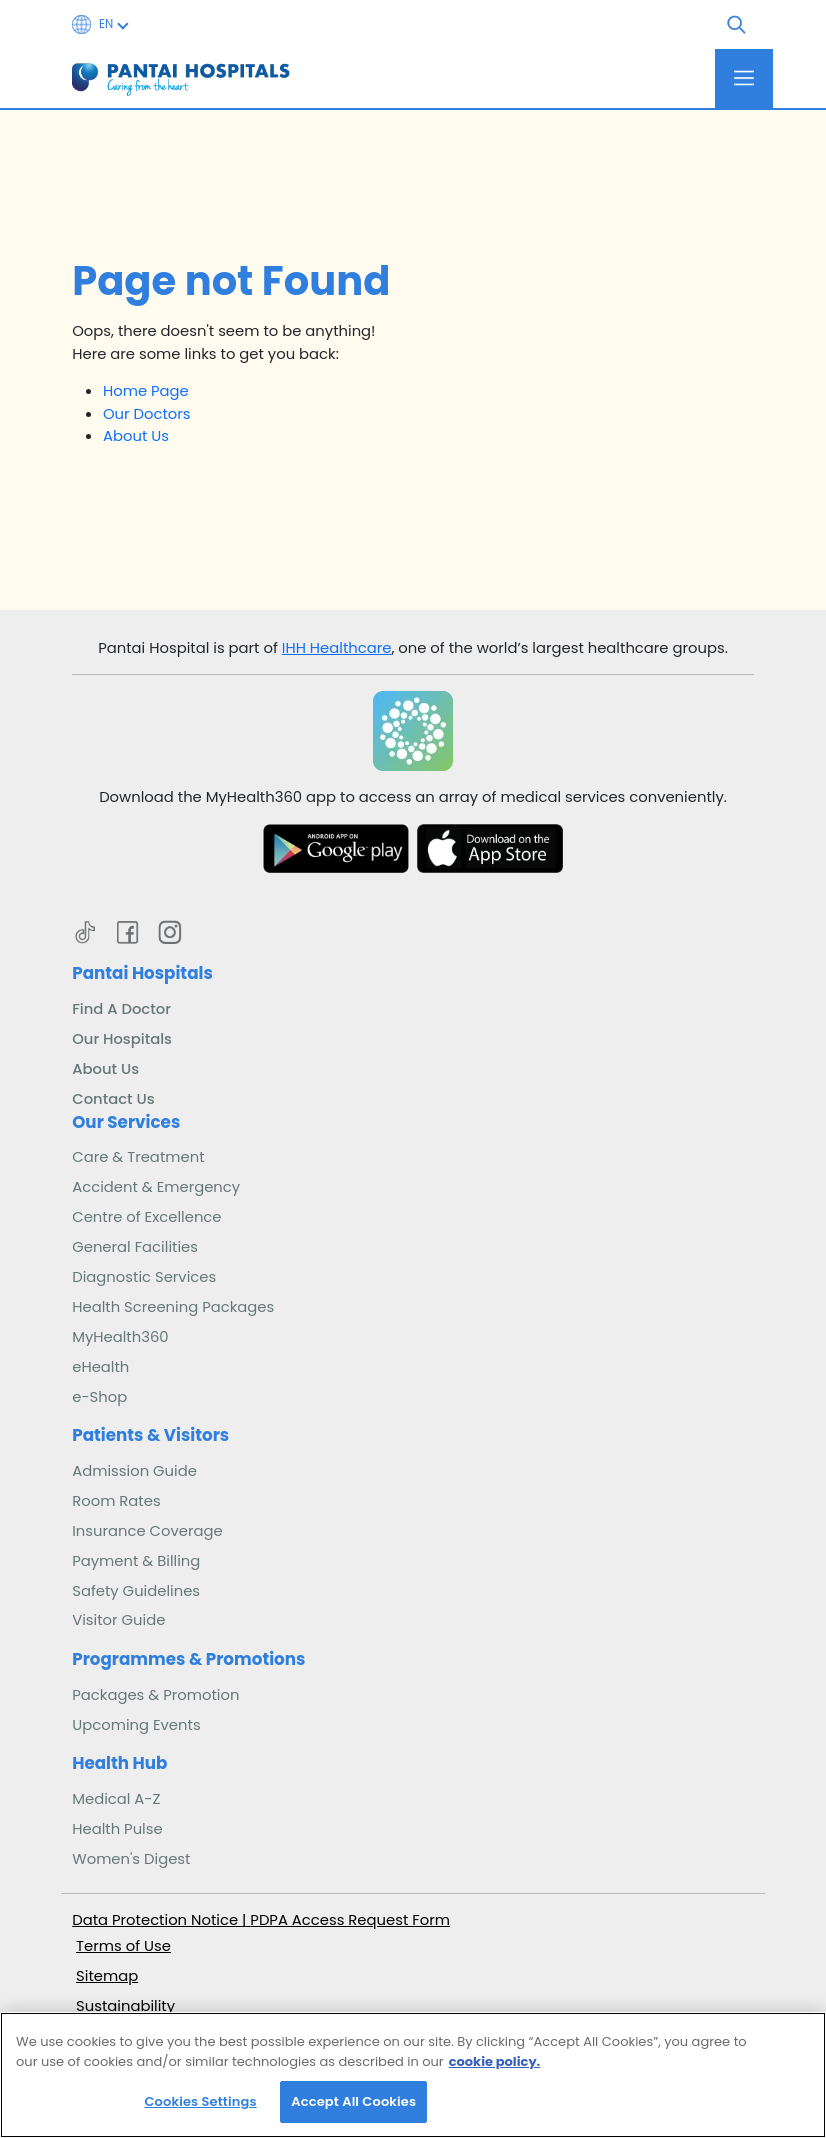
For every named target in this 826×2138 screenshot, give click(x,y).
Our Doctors (147, 413)
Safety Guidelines (136, 1590)
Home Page (146, 390)
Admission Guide (134, 1470)
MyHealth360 (120, 1336)
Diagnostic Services (144, 1276)
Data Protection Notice (157, 1919)
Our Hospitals (122, 1038)
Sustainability (125, 2005)
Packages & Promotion (155, 1694)
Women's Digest (131, 1858)
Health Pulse (117, 1828)
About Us (136, 435)
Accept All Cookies (353, 2110)
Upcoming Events (136, 1724)
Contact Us (113, 1098)
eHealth (100, 1366)
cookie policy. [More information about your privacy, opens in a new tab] (495, 2070)
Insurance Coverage (147, 1530)
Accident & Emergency (156, 1186)
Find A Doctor (121, 1008)
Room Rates (116, 1500)
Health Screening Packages (173, 1306)
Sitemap (107, 1975)
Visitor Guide (118, 1619)
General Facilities (135, 1246)
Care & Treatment (138, 1156)
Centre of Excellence (146, 1216)
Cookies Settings (200, 2110)
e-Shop (99, 1396)
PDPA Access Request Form (350, 1919)
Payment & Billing (136, 1560)
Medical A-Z (116, 1798)
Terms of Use (123, 1945)
